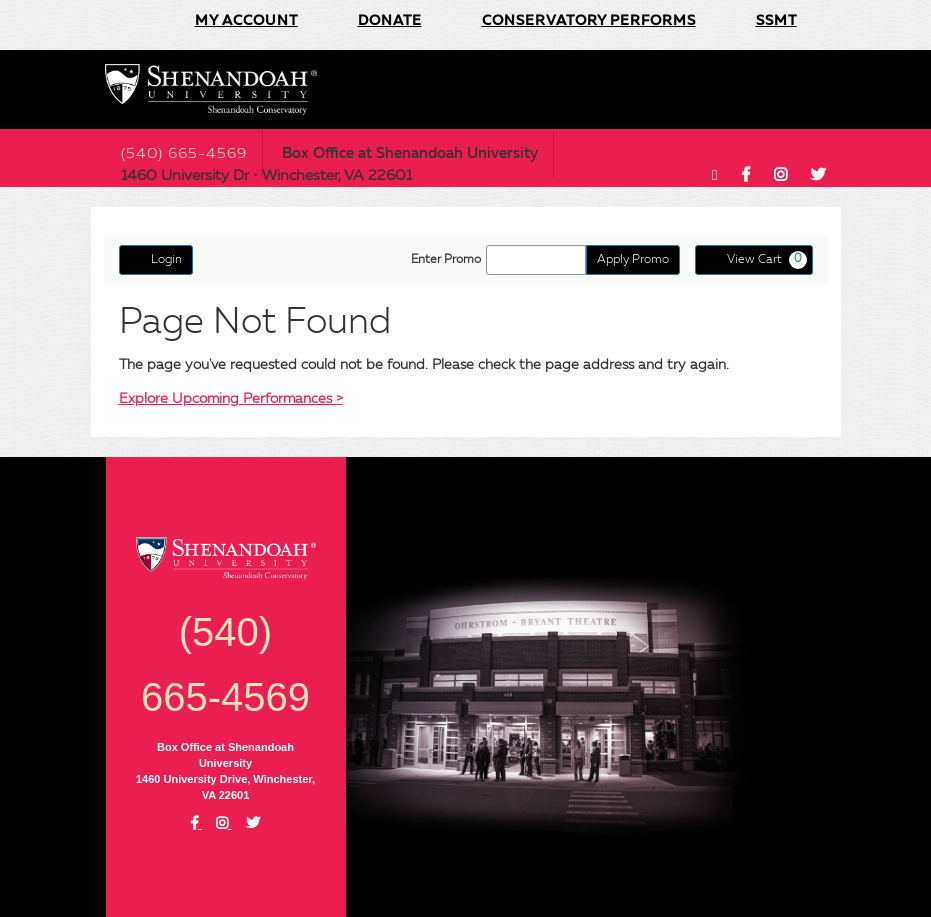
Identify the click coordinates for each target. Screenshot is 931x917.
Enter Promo (446, 260)
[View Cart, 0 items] (754, 260)
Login (156, 259)
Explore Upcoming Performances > (231, 399)
